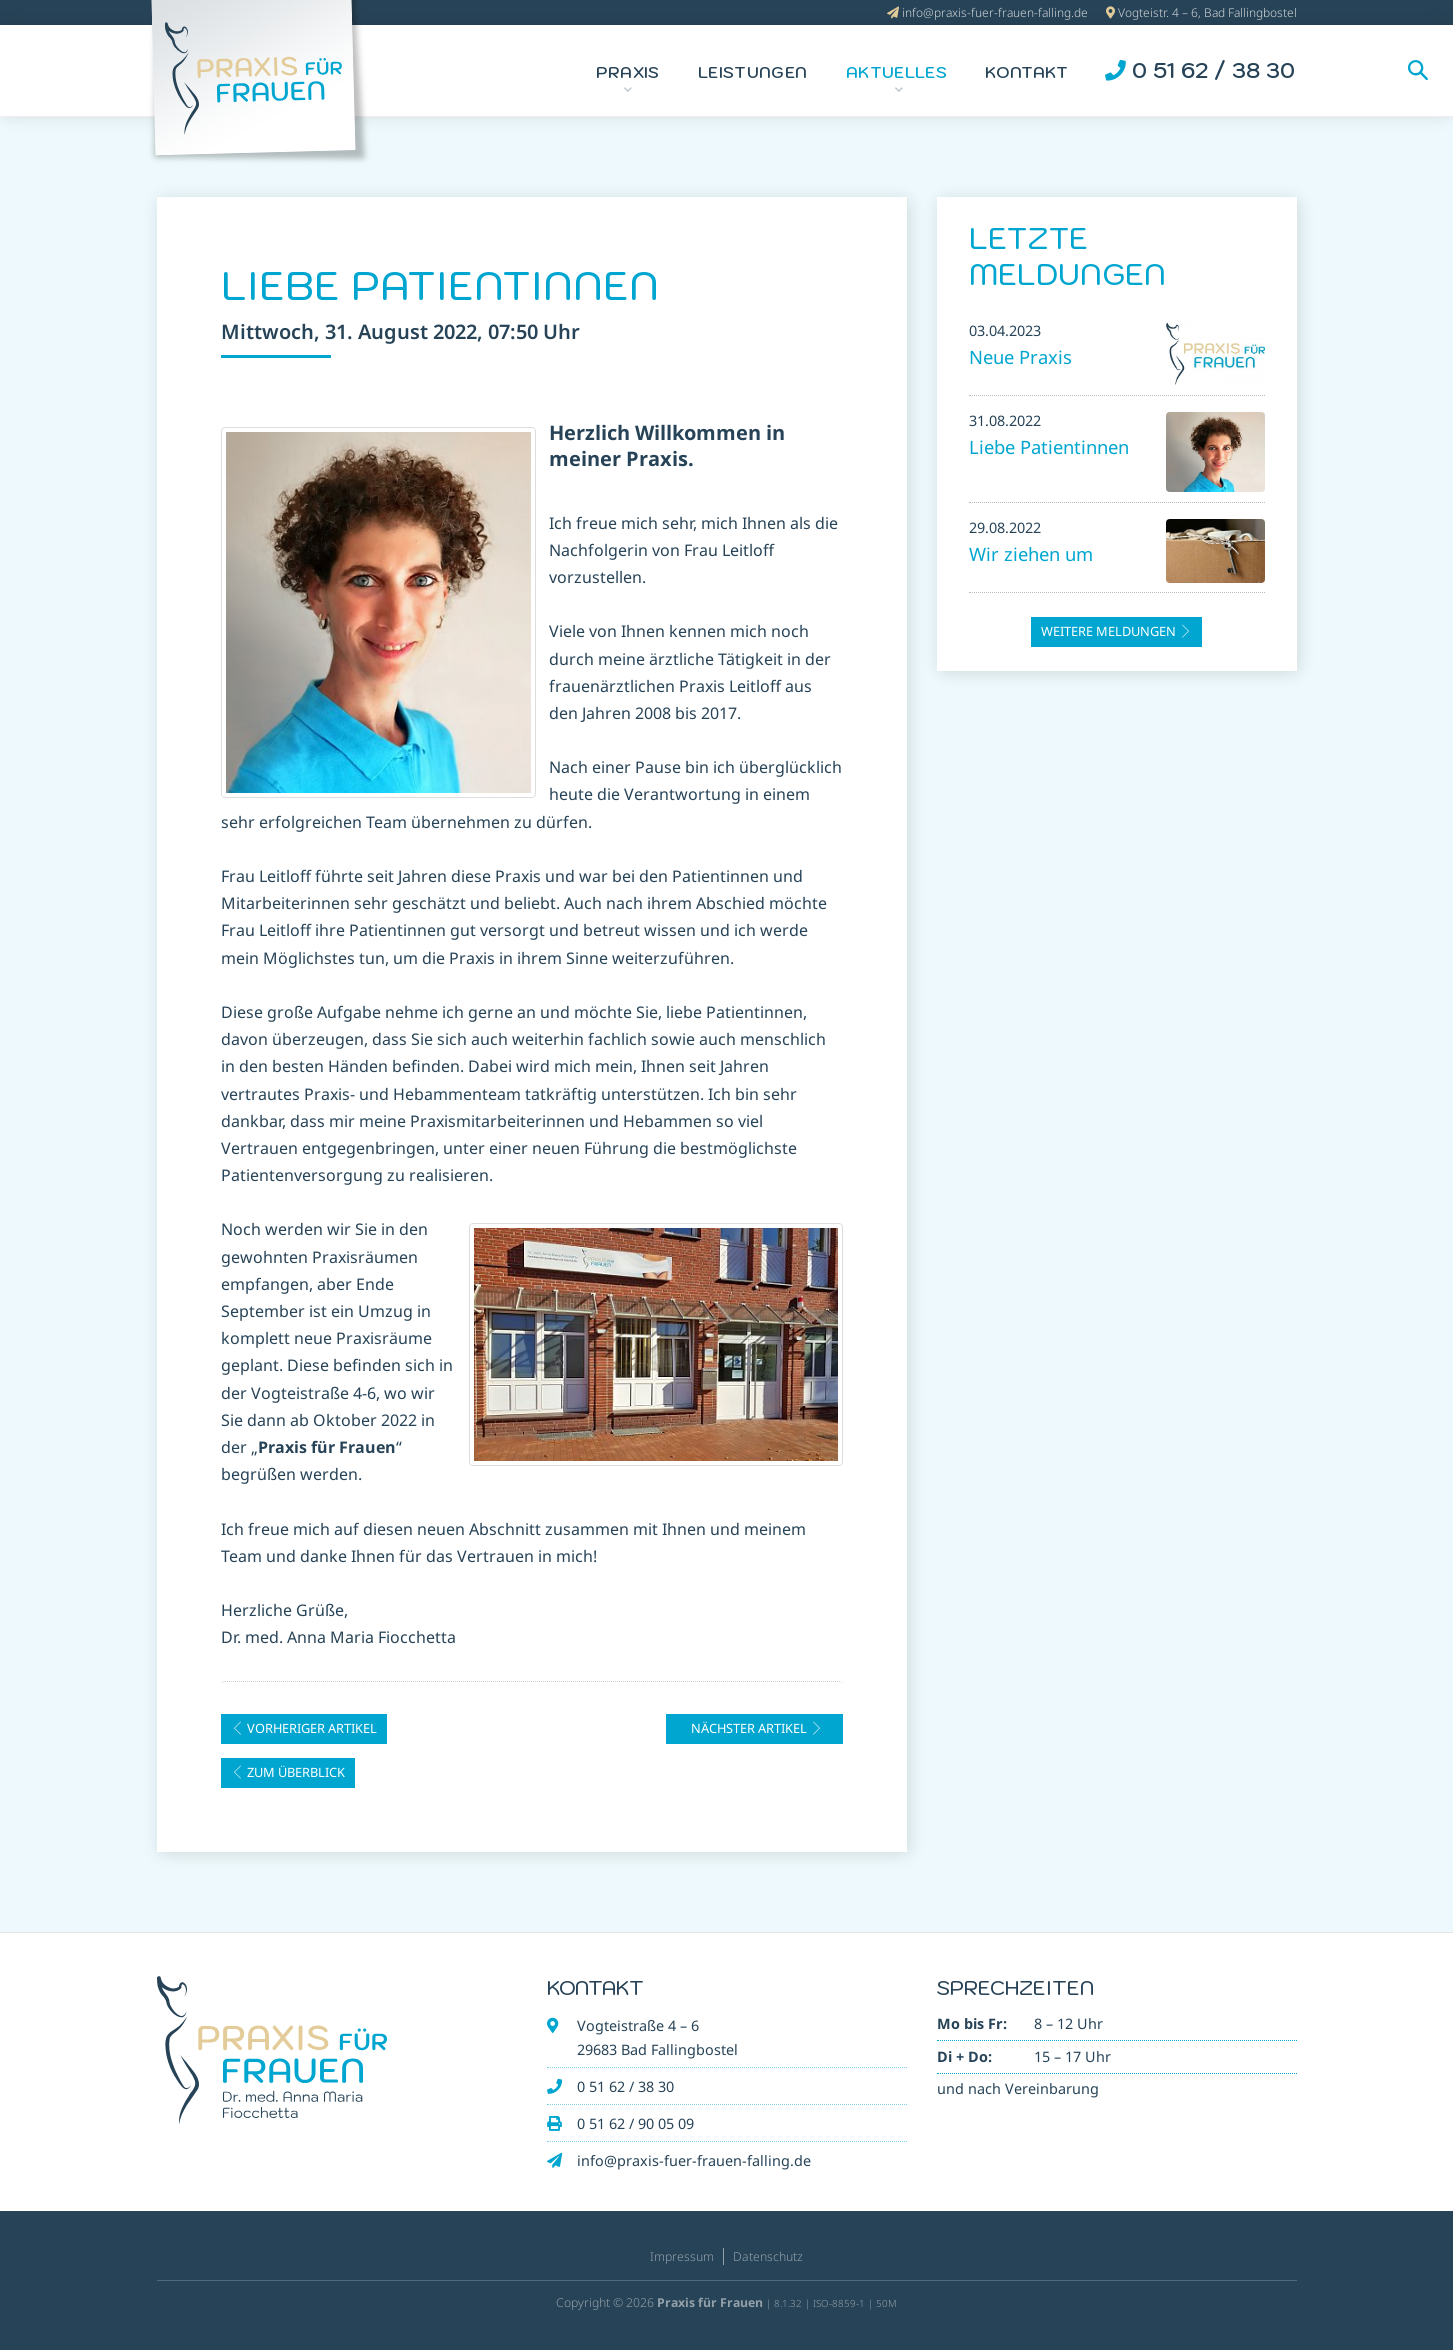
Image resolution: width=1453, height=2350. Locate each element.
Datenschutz (768, 2256)
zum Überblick (288, 1772)
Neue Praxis (1020, 356)
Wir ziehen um (1031, 553)
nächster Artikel (757, 1728)
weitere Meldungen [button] (1116, 631)
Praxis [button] (628, 72)
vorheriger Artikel (304, 1728)
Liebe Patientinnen (1049, 446)
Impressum (682, 2256)
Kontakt (1026, 72)
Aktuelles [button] (896, 72)
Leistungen (752, 72)
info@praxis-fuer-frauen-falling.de (995, 12)
